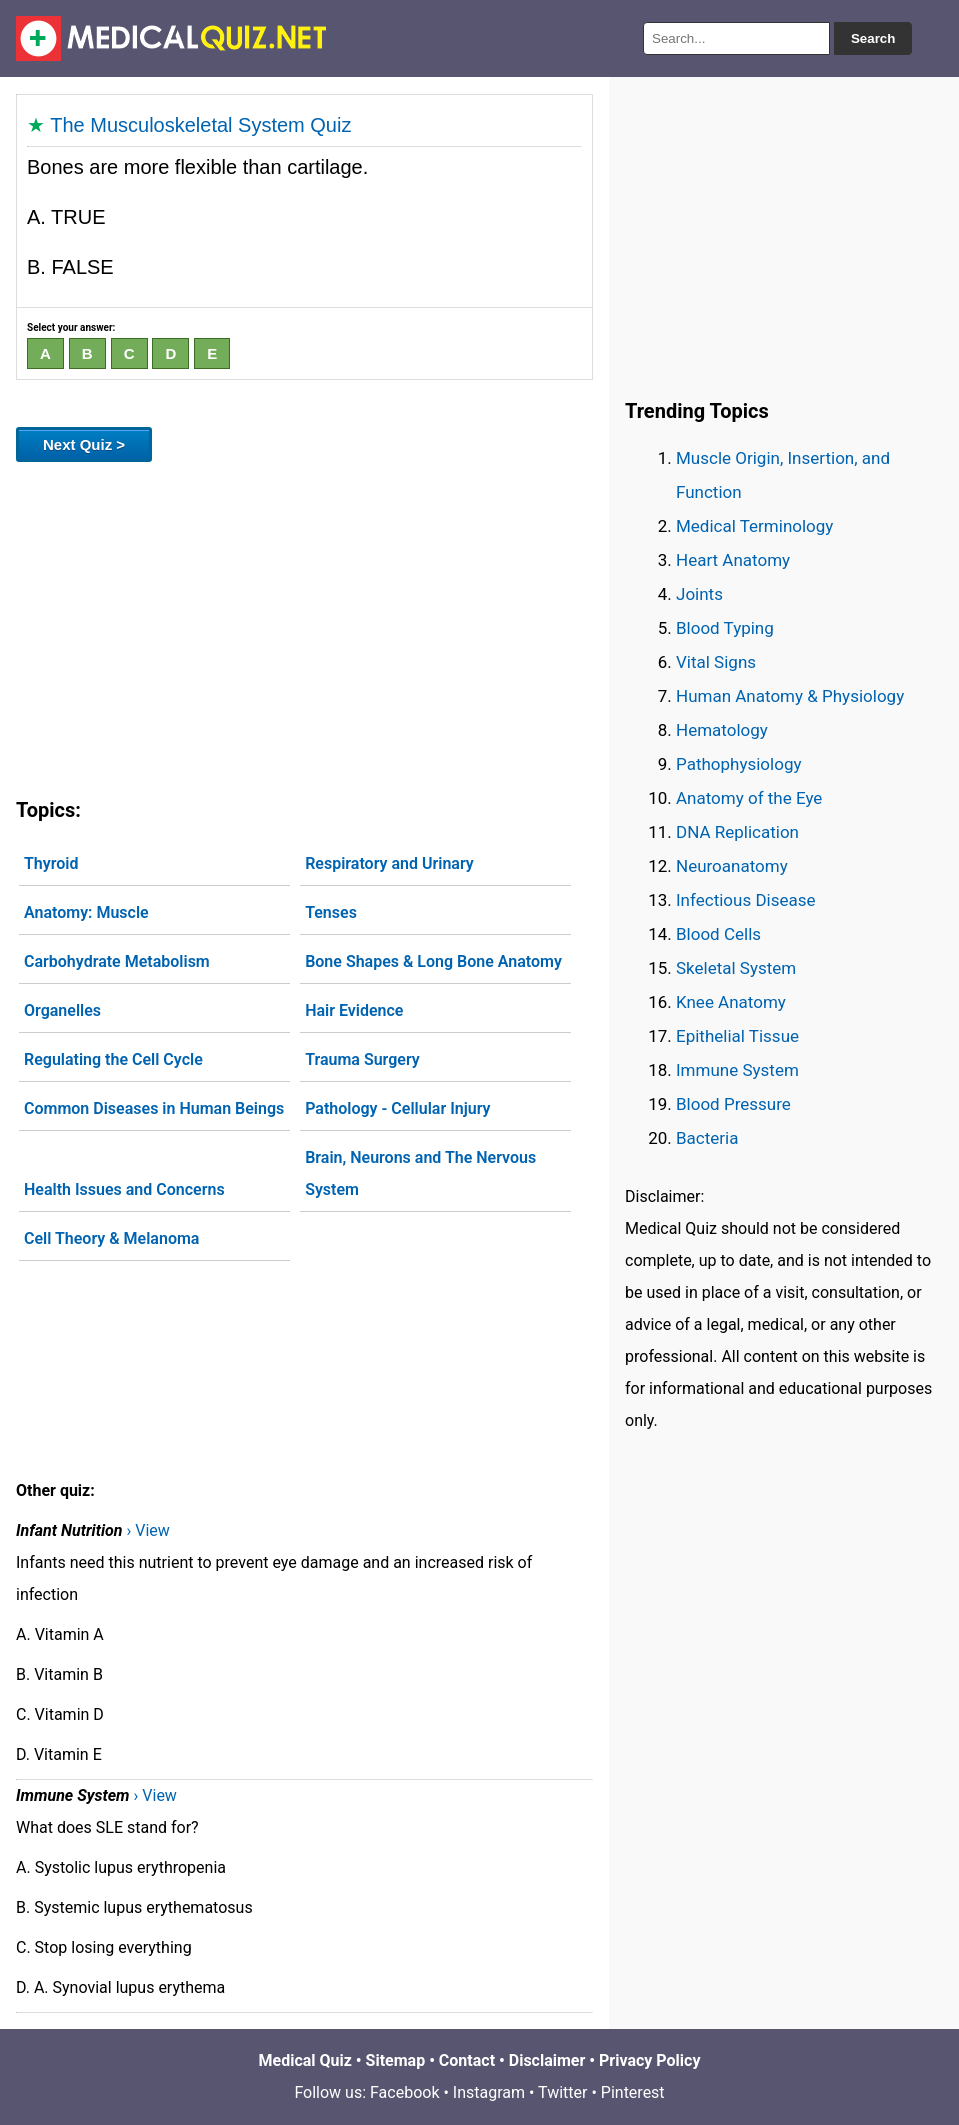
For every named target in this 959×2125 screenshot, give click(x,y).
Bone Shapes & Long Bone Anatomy (433, 961)
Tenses (331, 912)
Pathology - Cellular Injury (397, 1108)
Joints (699, 594)
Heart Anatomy (733, 560)
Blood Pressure (733, 1104)
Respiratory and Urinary (389, 863)
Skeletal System (736, 968)
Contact (467, 2060)
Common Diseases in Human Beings (154, 1108)
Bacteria (707, 1138)
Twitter (562, 2092)
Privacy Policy (649, 2060)
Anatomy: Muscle (86, 912)
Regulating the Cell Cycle (113, 1059)
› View (147, 1530)
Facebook (404, 2092)
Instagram (489, 2092)
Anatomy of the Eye (749, 798)
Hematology (722, 730)
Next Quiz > (84, 444)
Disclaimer (547, 2060)
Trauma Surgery (362, 1059)
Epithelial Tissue (737, 1036)
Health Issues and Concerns (124, 1189)
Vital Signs (716, 662)
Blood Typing (725, 628)
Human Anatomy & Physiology (790, 696)
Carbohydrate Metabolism (117, 961)
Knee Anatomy (731, 1002)
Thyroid (51, 863)
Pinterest (633, 2092)
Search (873, 38)
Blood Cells (718, 934)
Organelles (62, 1010)
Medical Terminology (754, 526)
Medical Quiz (305, 2060)
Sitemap (396, 2060)
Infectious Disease (746, 900)
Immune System (737, 1070)
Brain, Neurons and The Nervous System (420, 1173)
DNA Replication (737, 832)
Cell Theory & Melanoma (111, 1238)
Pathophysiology (738, 764)
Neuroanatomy (732, 866)
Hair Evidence (354, 1010)
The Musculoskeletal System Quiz (200, 125)
